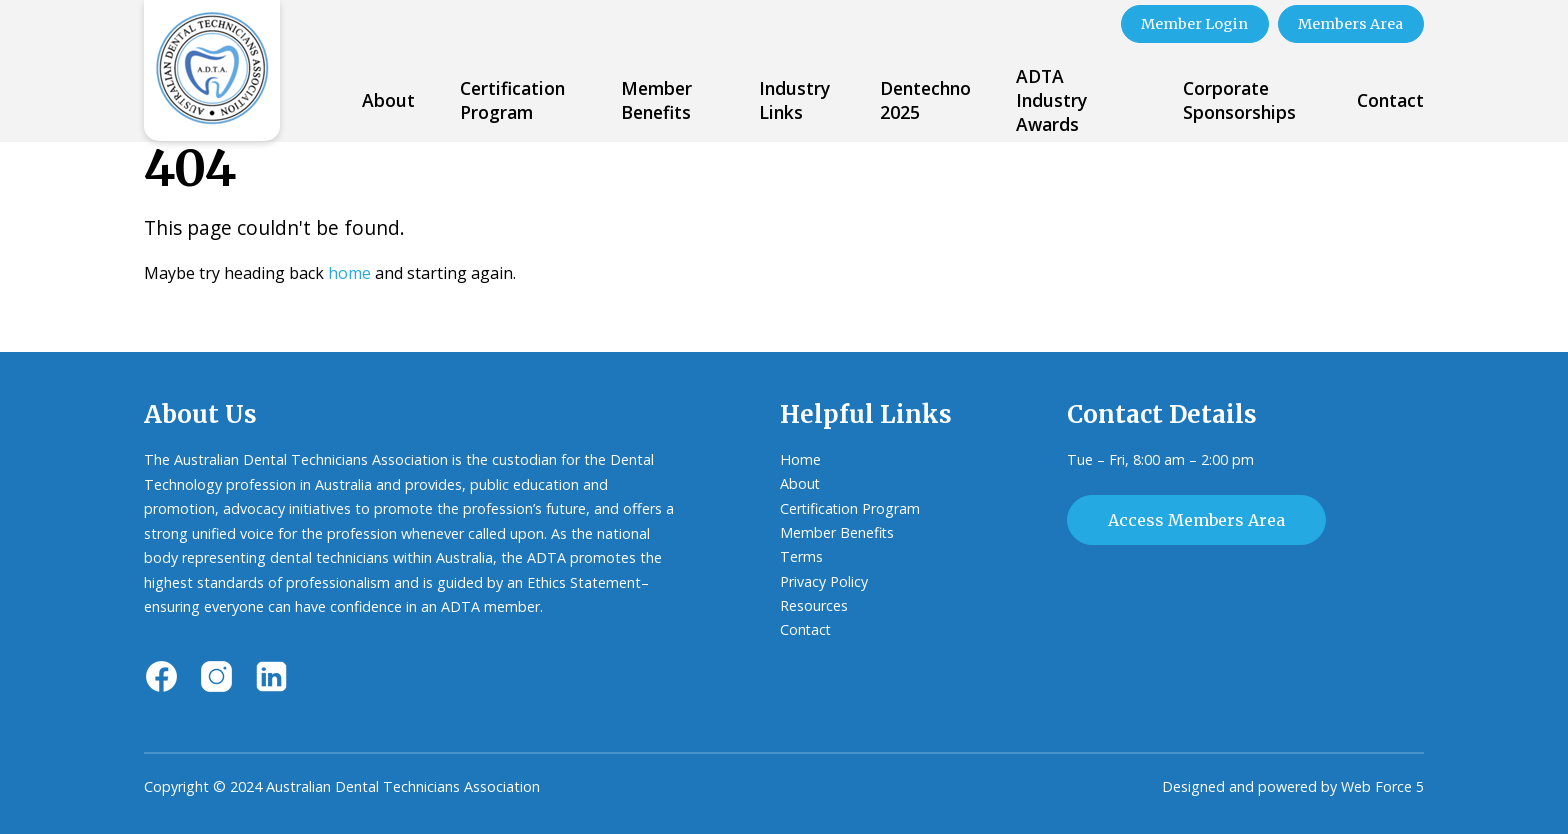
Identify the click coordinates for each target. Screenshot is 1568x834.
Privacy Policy (824, 581)
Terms (801, 557)
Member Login (1191, 24)
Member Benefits (656, 100)
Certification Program (512, 100)
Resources (814, 606)
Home (800, 459)
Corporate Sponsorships (1239, 100)
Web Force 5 (1382, 786)
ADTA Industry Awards (1051, 100)
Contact (1390, 100)
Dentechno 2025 (925, 100)
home (349, 272)
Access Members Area (1196, 519)
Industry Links (794, 100)
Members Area (1350, 24)
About (388, 100)
